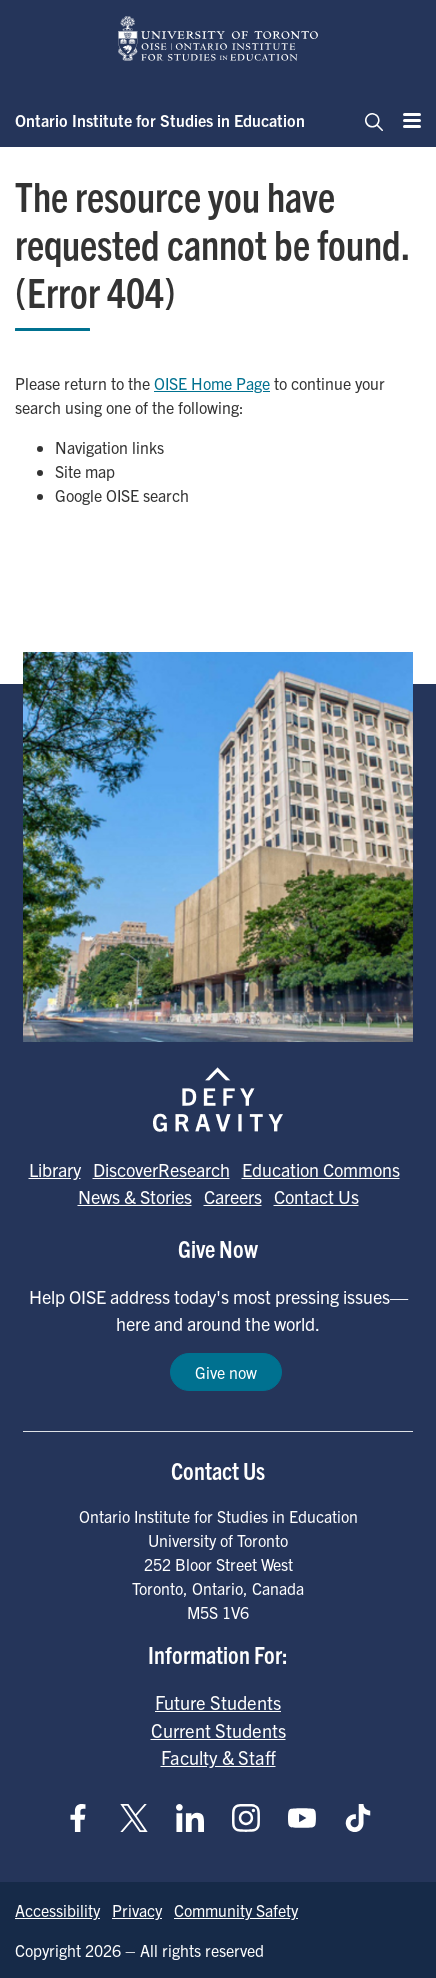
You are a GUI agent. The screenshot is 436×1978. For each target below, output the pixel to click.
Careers (233, 1196)
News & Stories (135, 1196)
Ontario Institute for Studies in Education (160, 120)
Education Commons (321, 1169)
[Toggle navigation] (368, 120)
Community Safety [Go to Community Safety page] (236, 1910)
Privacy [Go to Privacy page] (137, 1910)
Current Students (218, 1730)
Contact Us (316, 1196)
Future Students (218, 1702)
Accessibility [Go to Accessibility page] (57, 1910)
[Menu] (406, 120)
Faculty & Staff (218, 1757)
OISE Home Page (212, 383)
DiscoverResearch (161, 1169)
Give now (226, 1372)
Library (55, 1169)
